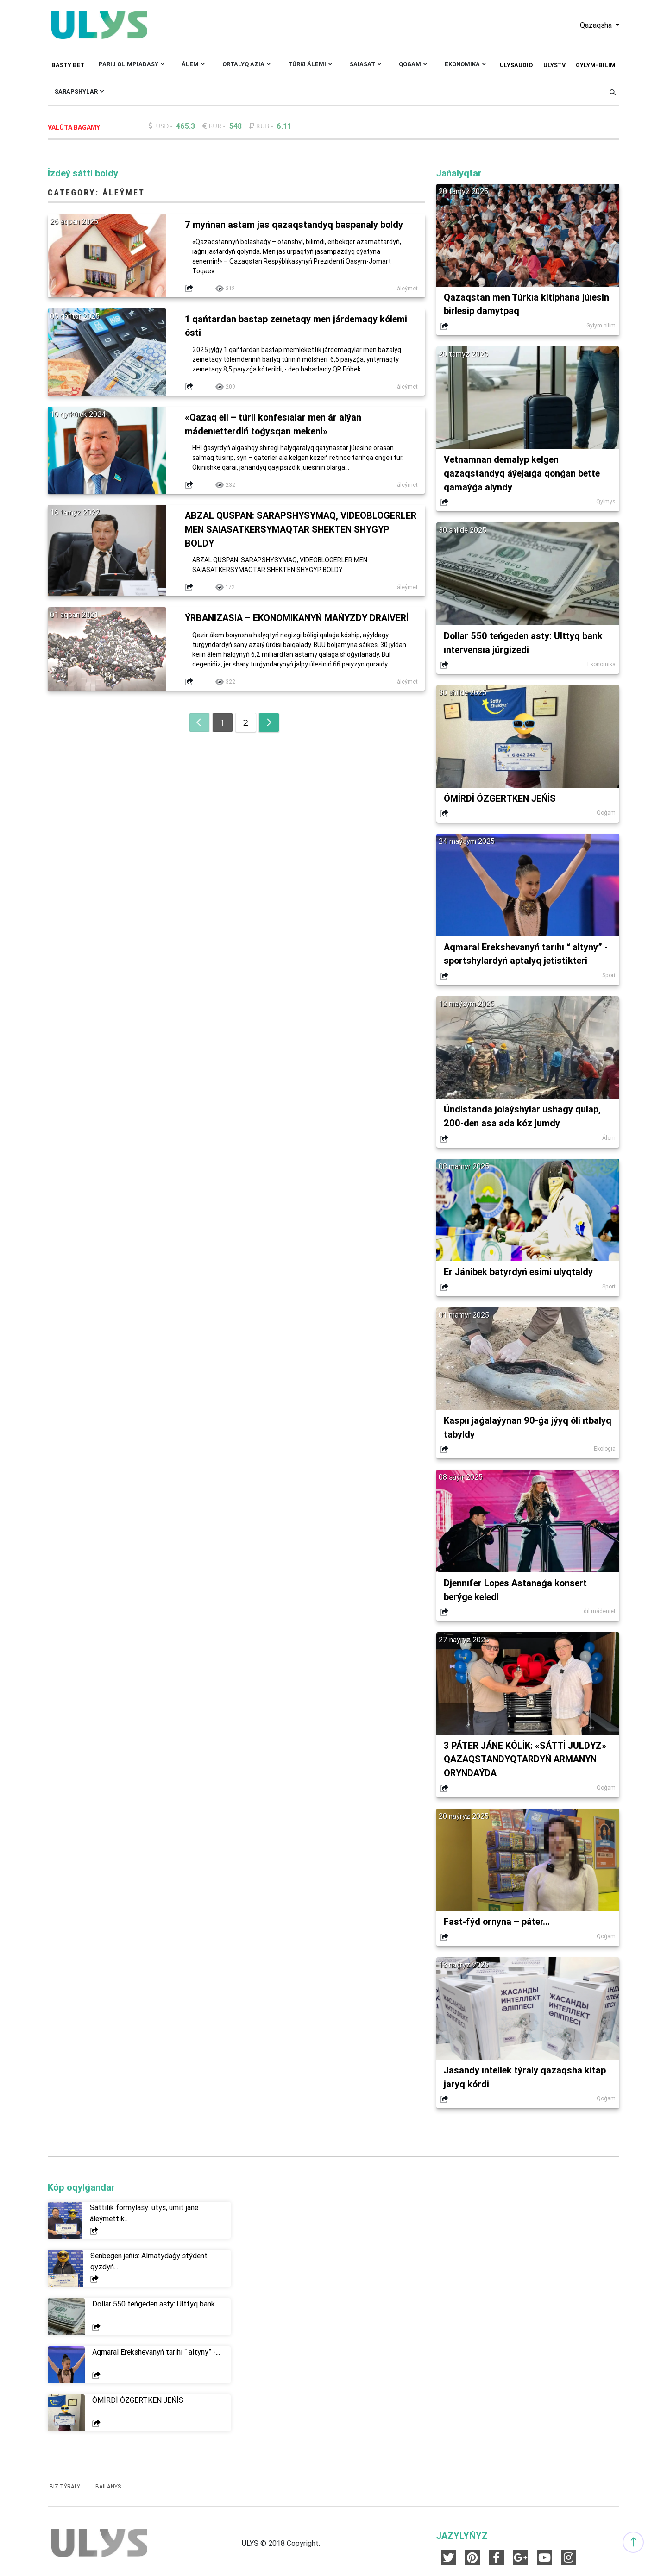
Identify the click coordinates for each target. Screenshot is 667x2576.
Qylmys (606, 502)
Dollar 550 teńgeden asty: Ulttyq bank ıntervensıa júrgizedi (524, 643)
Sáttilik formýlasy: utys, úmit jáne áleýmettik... (144, 2216)
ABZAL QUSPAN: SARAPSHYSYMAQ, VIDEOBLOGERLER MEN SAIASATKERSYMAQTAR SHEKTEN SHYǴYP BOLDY (288, 530)
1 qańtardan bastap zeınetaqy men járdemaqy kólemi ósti (297, 326)
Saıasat (366, 64)
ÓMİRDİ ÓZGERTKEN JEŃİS (501, 799)
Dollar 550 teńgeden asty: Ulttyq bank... (155, 2307)
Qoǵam (413, 64)
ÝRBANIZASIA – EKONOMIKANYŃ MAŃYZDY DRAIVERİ (299, 619)
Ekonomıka (465, 64)
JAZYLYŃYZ (462, 2539)
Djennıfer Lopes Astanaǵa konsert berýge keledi (517, 1592)
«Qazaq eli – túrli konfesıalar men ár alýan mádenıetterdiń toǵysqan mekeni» (274, 424)
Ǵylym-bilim (596, 65)
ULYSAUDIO (516, 65)
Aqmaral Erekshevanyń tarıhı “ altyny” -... (156, 2355)
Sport (609, 976)
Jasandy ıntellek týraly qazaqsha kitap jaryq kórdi (525, 2080)
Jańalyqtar (459, 173)
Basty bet (68, 65)
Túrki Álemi (310, 64)
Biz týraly (65, 2490)
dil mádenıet (600, 1613)
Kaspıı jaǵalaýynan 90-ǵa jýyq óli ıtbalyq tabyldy (513, 1429)
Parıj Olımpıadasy (132, 64)
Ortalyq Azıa (246, 64)
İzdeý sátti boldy (83, 173)
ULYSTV (554, 65)
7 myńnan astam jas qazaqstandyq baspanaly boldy (294, 224)
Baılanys (108, 2490)
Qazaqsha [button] (597, 25)
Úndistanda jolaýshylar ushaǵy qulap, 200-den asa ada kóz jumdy (523, 1118)
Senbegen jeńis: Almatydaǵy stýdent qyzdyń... (149, 2265)
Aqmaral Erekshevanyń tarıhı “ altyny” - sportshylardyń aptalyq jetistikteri (526, 955)
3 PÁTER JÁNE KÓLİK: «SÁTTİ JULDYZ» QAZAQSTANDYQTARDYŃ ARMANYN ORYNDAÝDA (526, 1761)
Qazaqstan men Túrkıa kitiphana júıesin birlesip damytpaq (527, 304)
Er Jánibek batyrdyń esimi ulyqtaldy (519, 1273)
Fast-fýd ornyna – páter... (498, 1924)
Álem (193, 64)
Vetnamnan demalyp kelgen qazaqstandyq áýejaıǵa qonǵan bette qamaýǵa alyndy (523, 473)
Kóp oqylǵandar (81, 2191)
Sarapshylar (79, 91)
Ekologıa (605, 1450)
